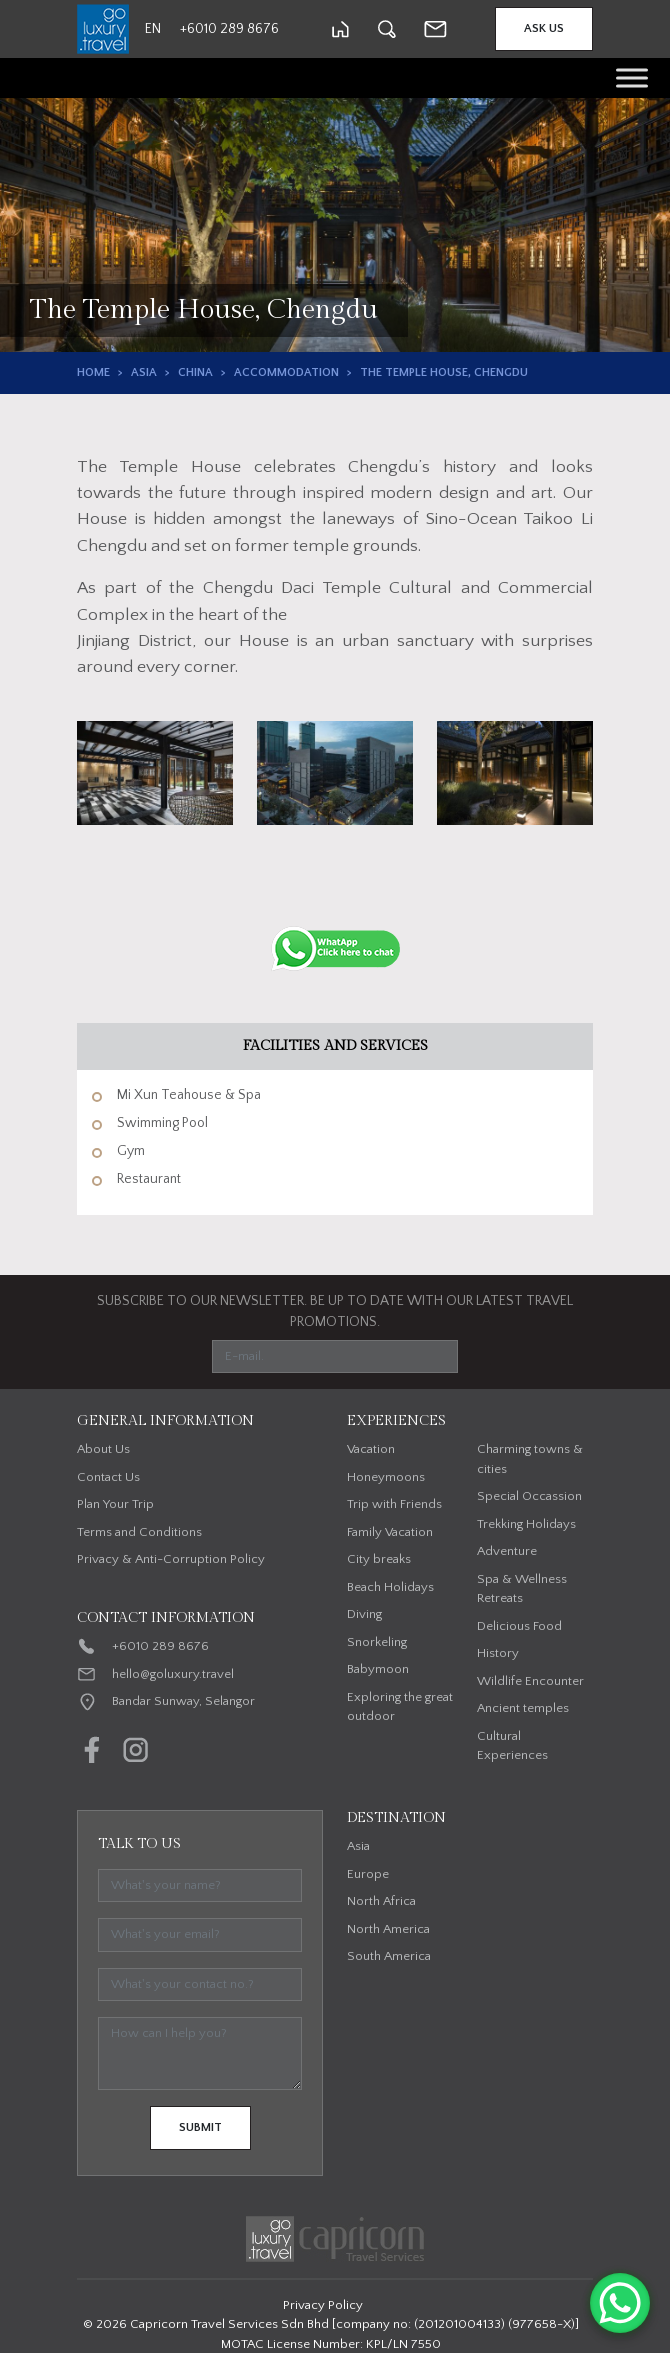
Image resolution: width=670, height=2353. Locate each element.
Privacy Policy (323, 2305)
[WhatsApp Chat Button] (620, 2303)
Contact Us (108, 1477)
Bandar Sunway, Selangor (183, 1701)
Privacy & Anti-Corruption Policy (171, 1559)
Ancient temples (523, 1708)
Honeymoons (386, 1477)
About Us (103, 1449)
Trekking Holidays (526, 1524)
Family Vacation (390, 1532)
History (498, 1653)
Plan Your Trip (115, 1504)
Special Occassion (529, 1496)
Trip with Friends (394, 1504)
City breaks (379, 1559)
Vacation (371, 1449)
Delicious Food (519, 1626)
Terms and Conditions (139, 1532)
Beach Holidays (390, 1587)
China (195, 372)
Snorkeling (377, 1642)
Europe (368, 1874)
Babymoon (378, 1669)
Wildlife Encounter (530, 1681)
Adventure (507, 1551)
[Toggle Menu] (632, 77)
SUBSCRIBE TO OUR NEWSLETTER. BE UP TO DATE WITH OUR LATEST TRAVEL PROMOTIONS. (335, 1311)
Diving (364, 1614)
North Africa (381, 1901)
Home (93, 372)
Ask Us (544, 28)
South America (389, 1956)
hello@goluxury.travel (173, 1674)
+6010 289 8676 (160, 1646)
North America (388, 1929)
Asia (144, 372)
